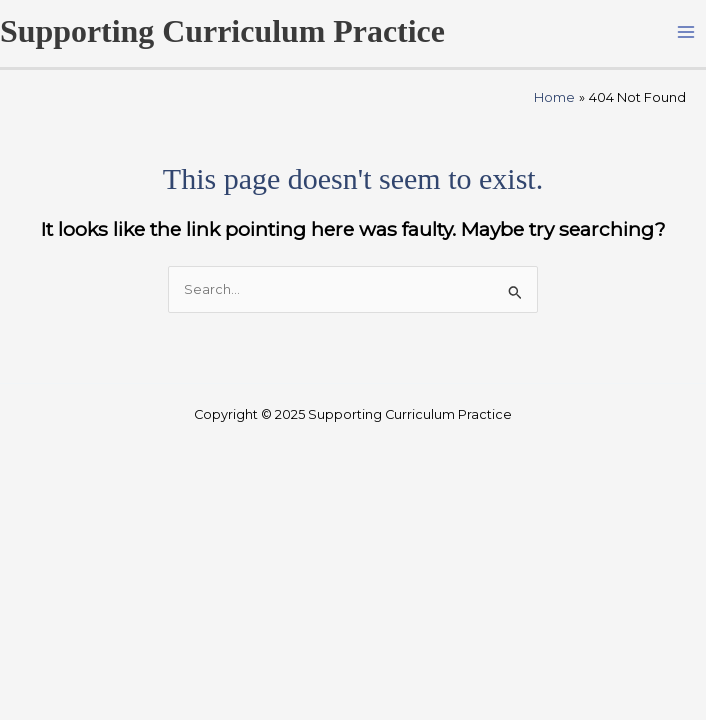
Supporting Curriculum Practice (222, 31)
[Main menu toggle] (686, 31)
